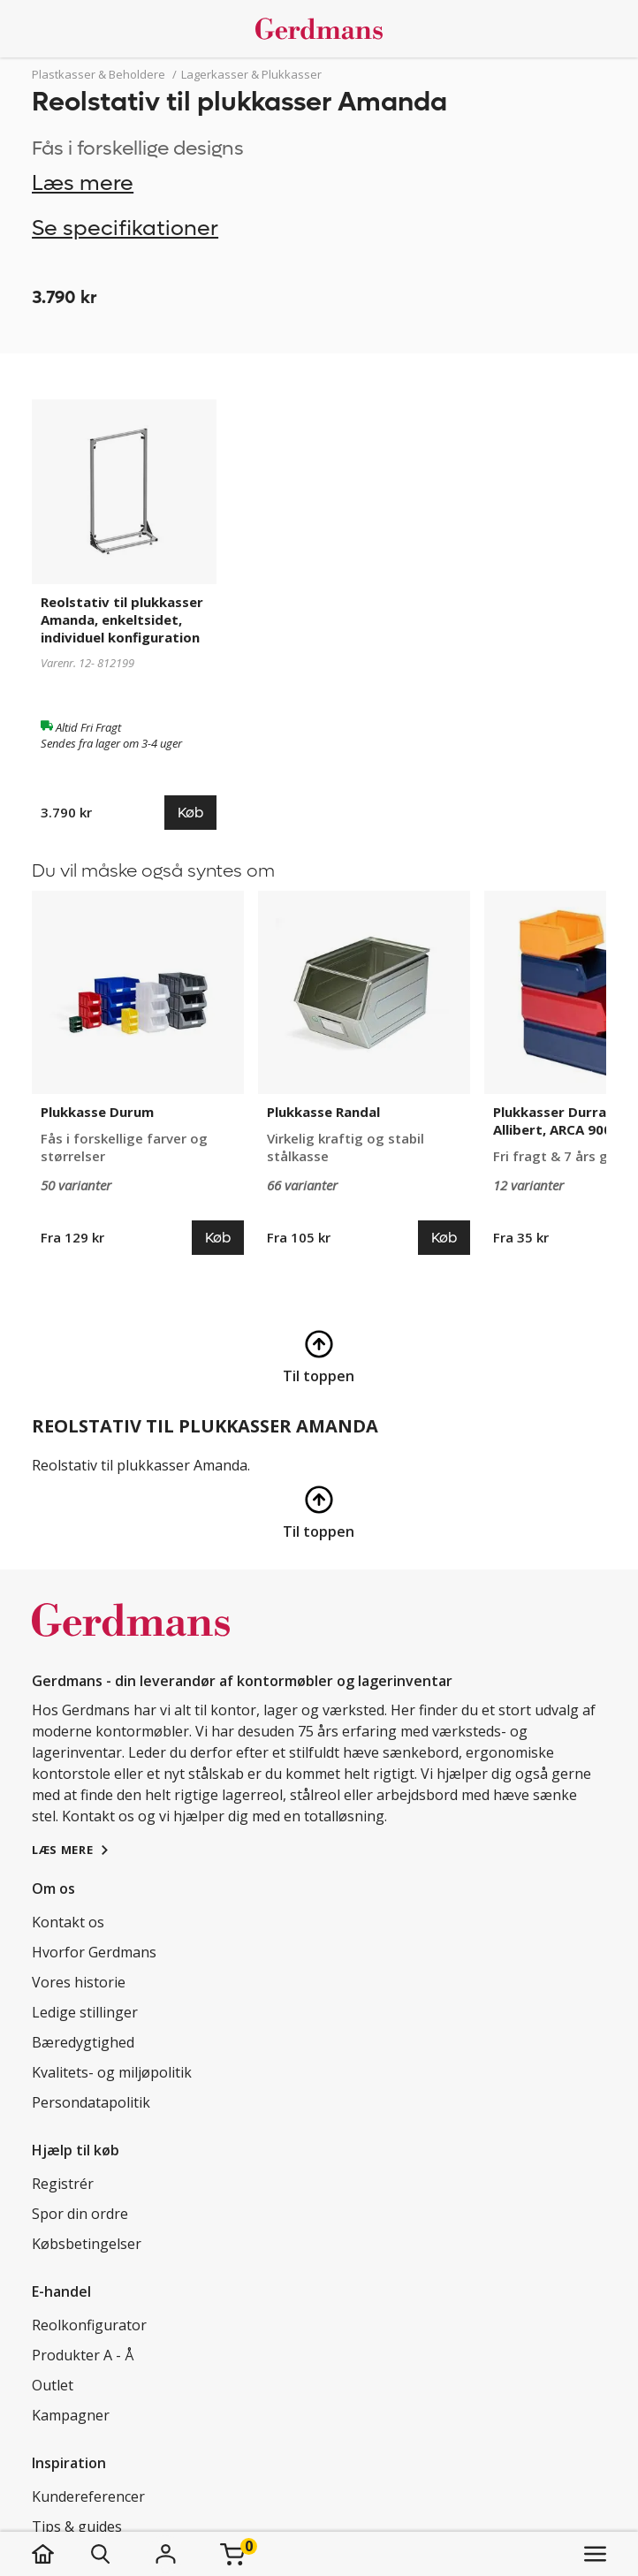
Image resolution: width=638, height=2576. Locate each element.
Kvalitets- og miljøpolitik (112, 2072)
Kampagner (71, 2415)
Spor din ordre (80, 2213)
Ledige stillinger (85, 2012)
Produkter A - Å (82, 2355)
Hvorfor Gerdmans (94, 1952)
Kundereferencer (88, 2496)
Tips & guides (77, 2526)
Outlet (52, 2385)
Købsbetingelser (86, 2243)
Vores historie (78, 1982)
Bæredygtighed (83, 2042)
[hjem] (60, 2554)
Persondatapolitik (91, 2102)
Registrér (63, 2183)
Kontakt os (68, 1922)
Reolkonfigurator (89, 2325)
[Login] (165, 2553)
